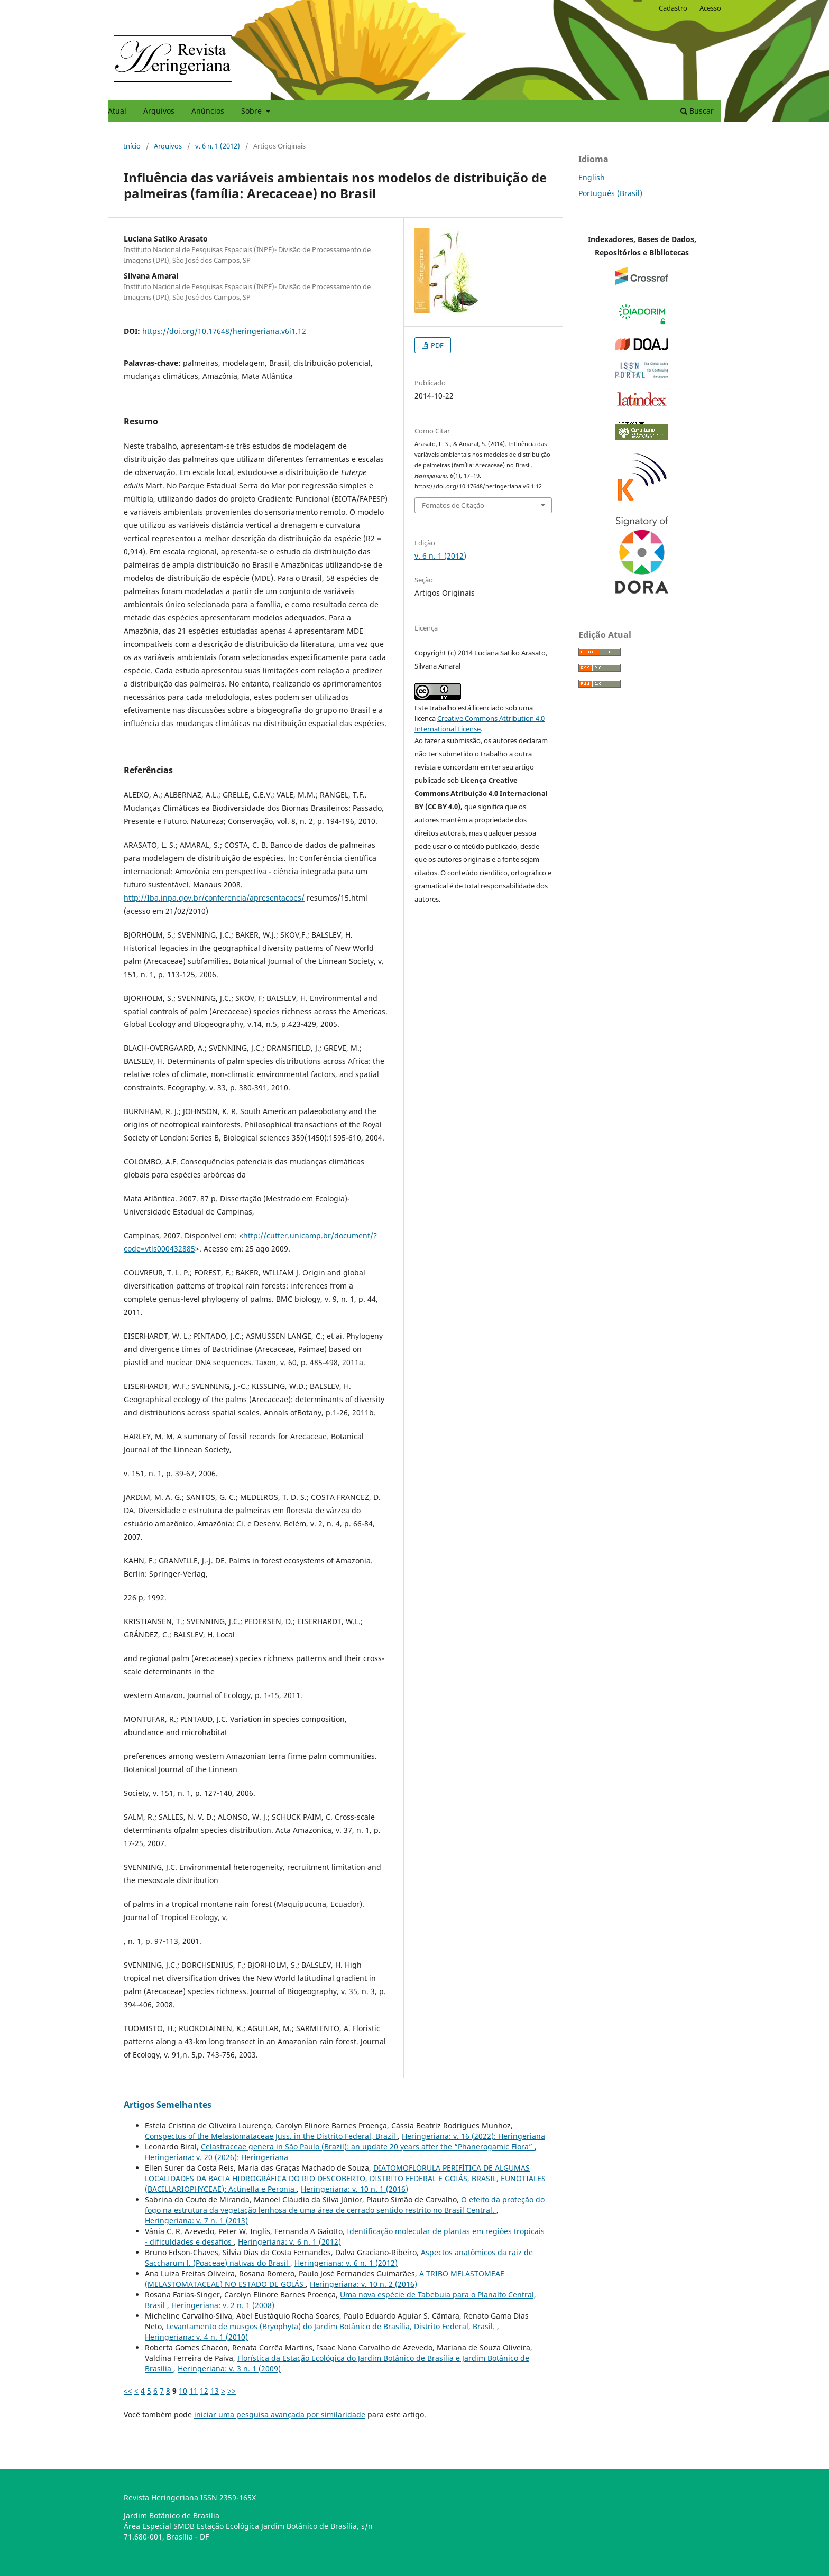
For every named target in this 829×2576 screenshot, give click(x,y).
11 (193, 2391)
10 (183, 2391)
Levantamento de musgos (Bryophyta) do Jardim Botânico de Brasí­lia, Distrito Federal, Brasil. (331, 2326)
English (591, 177)
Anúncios (207, 111)
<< (128, 2391)
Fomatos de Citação (453, 505)
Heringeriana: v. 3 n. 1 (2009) (229, 2369)
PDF (436, 345)
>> (231, 2391)
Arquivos (158, 111)
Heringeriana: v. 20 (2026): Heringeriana (216, 2157)
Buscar (697, 111)
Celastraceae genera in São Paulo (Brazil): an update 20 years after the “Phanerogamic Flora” (368, 2147)
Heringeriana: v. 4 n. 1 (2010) (196, 2337)
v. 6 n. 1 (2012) (217, 146)
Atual (117, 111)
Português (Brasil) (610, 193)
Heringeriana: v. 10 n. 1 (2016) (354, 2189)
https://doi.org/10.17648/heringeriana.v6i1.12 (224, 331)
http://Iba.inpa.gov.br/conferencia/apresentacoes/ (214, 898)
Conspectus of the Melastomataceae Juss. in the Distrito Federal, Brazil (271, 2136)
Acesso (710, 8)
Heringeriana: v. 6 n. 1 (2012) (289, 2242)
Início (132, 146)
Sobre (252, 111)
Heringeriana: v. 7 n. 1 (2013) (196, 2221)
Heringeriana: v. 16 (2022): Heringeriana (473, 2136)
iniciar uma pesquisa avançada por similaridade (279, 2415)
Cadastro (673, 8)
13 (214, 2391)
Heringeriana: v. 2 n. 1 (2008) (222, 2305)
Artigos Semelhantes (167, 2104)
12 (204, 2391)
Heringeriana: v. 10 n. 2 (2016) (363, 2284)
